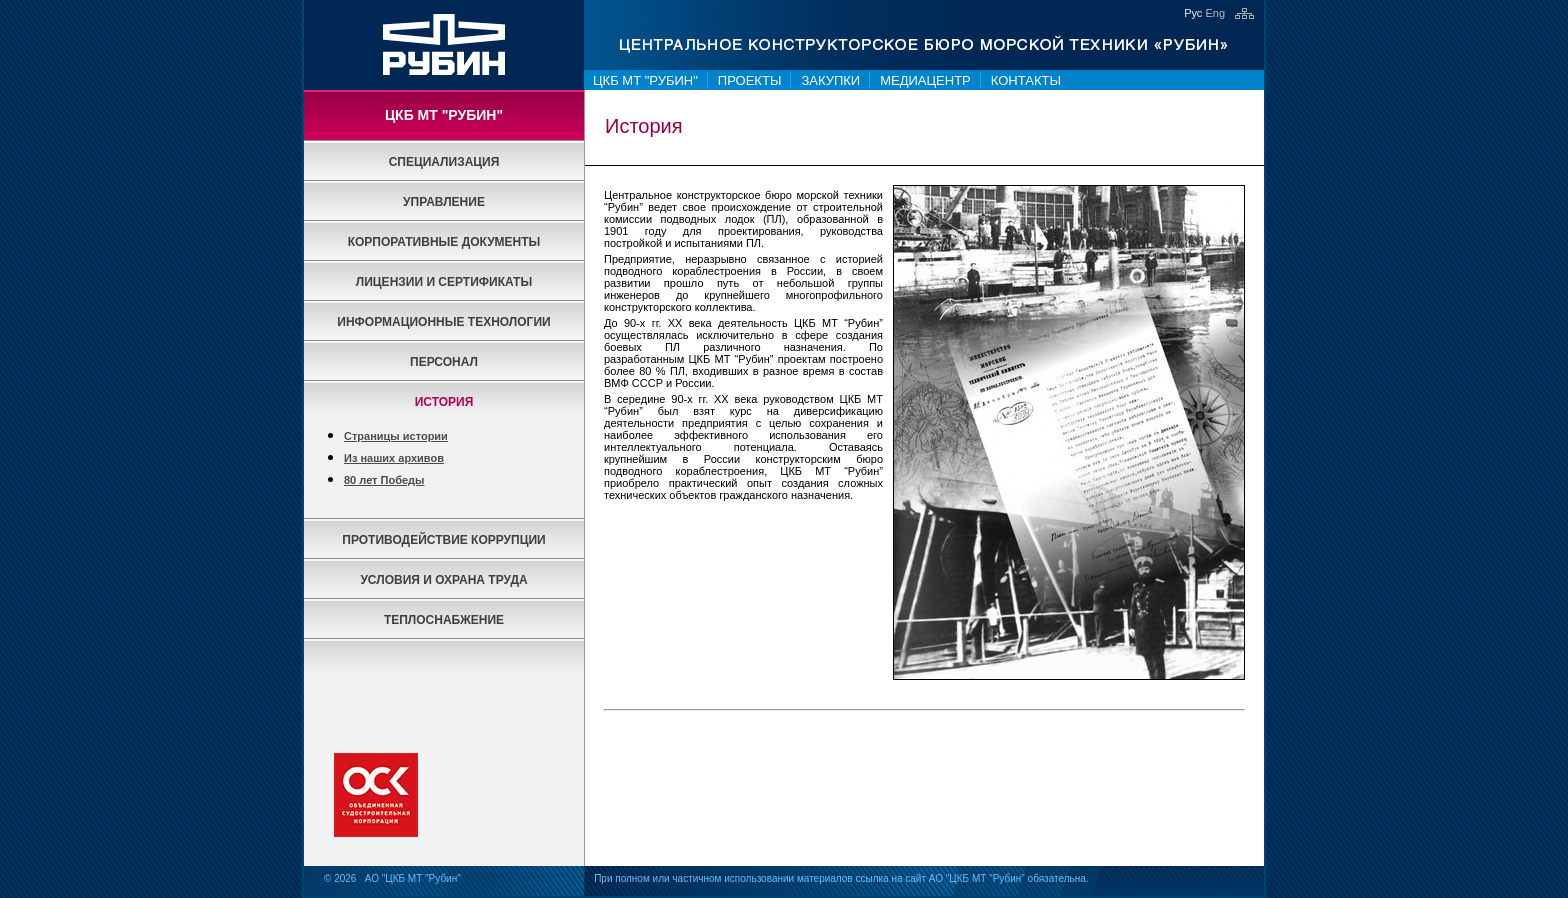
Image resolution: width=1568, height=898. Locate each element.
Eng (1215, 13)
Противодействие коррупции (443, 540)
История (444, 402)
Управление (444, 202)
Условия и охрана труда (443, 580)
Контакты (1026, 80)
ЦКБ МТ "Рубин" (645, 80)
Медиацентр (925, 80)
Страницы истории (396, 436)
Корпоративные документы (444, 242)
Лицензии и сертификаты (444, 282)
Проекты (750, 80)
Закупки (830, 80)
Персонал (444, 362)
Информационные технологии (443, 322)
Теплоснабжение (444, 620)
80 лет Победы (384, 480)
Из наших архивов (394, 458)
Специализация (444, 162)
